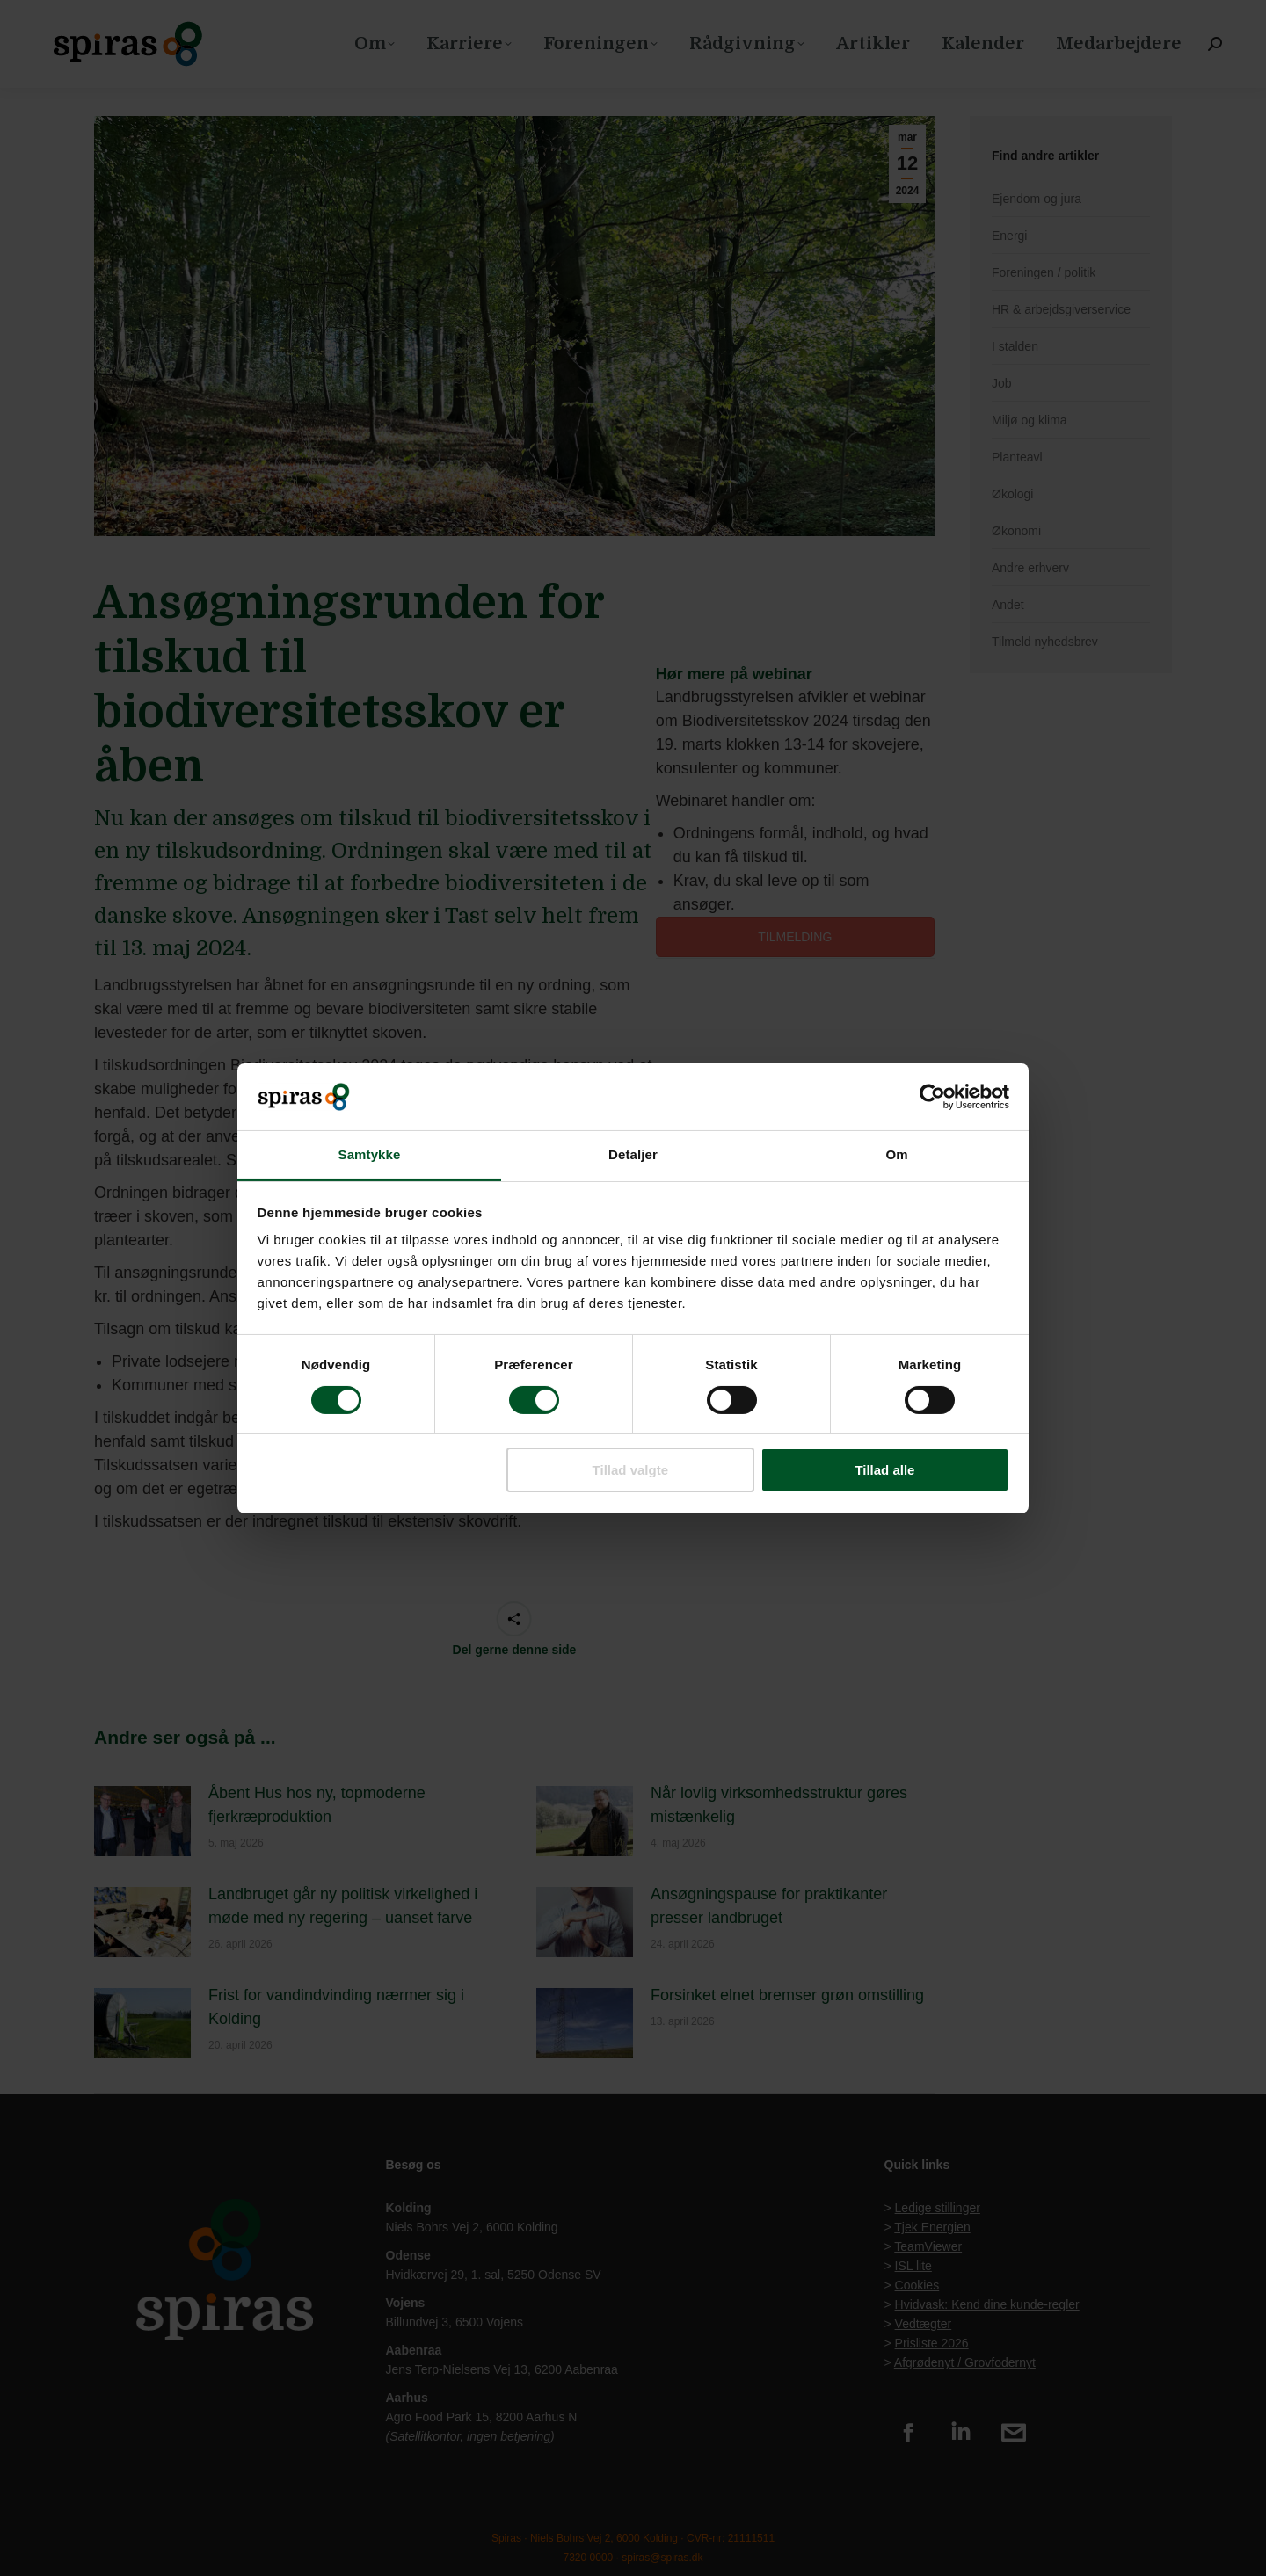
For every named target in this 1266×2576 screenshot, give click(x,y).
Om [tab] (896, 1154)
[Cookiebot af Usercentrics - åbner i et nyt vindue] (932, 1097)
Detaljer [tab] (633, 1154)
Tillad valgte (630, 1469)
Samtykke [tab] (369, 1154)
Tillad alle (884, 1469)
